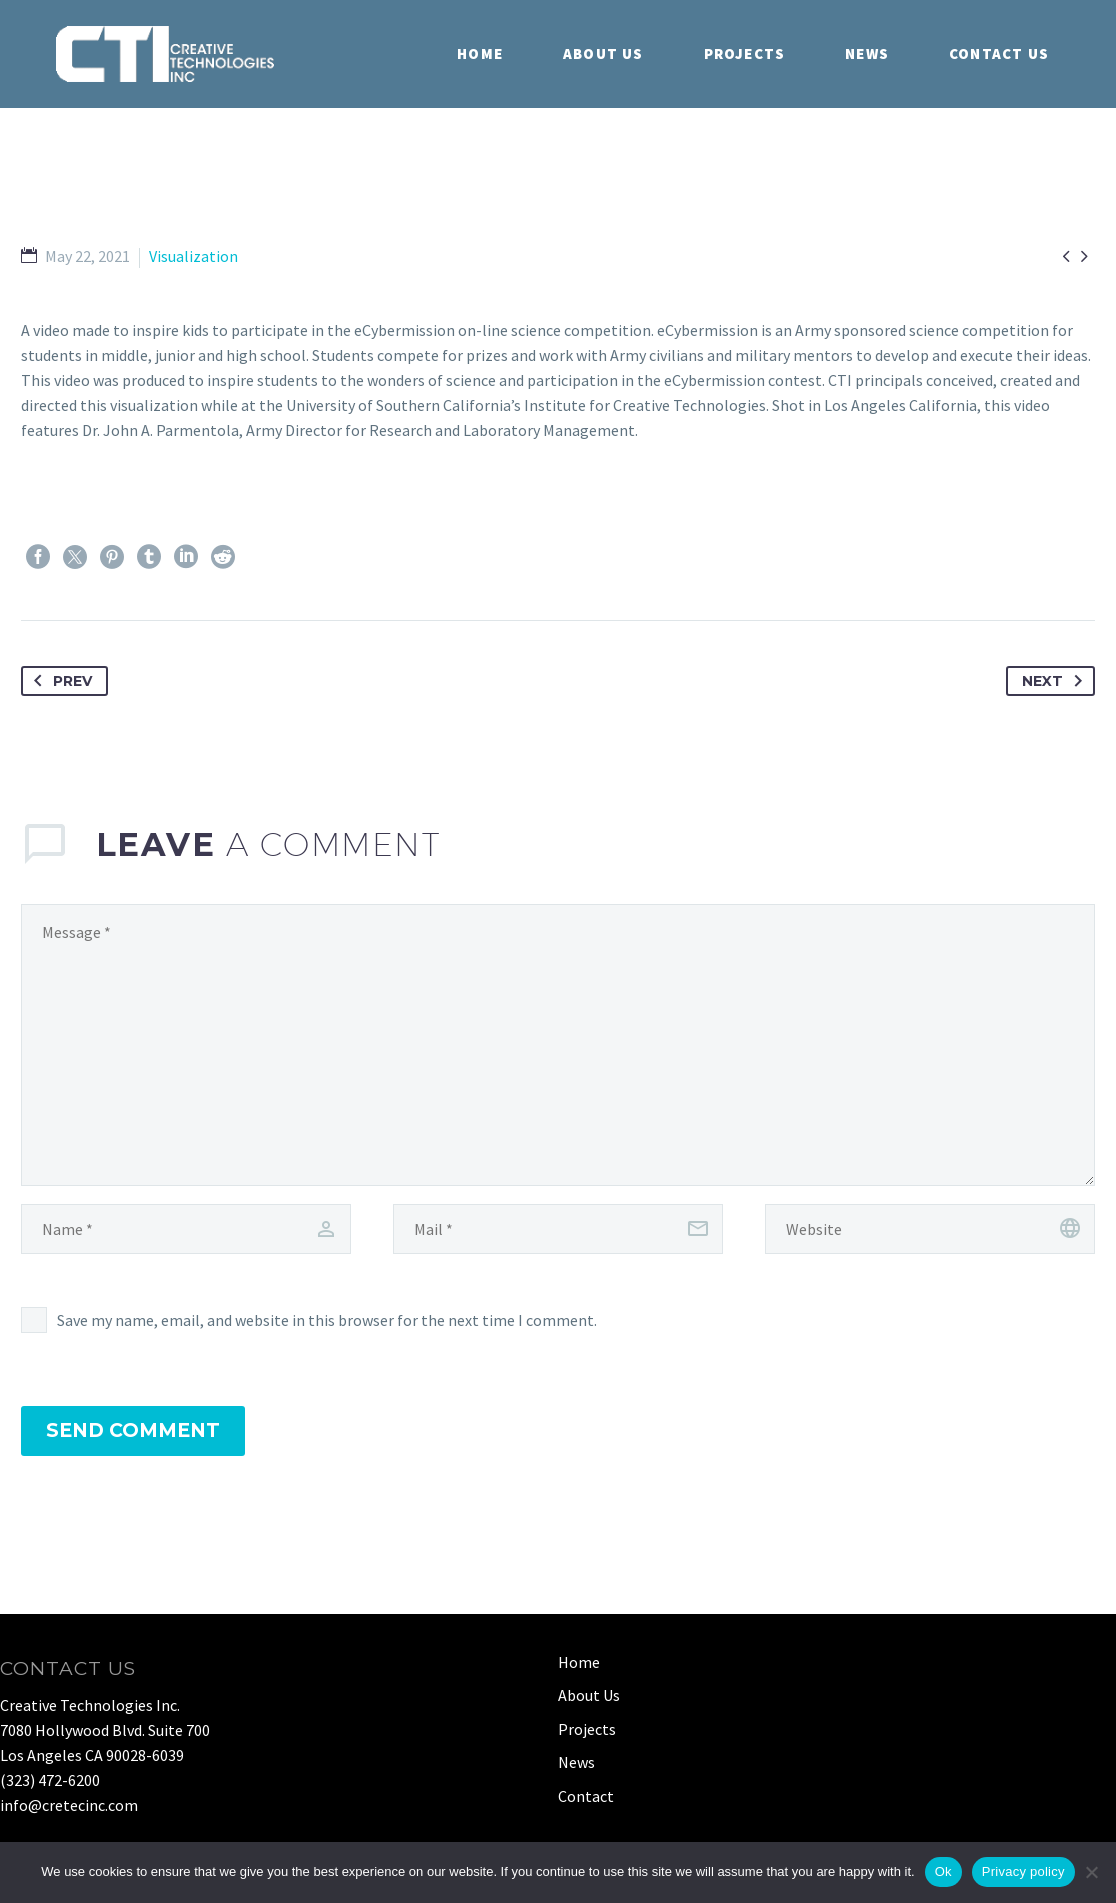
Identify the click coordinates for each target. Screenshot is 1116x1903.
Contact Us (999, 53)
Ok (943, 1871)
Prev (59, 681)
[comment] (558, 1045)
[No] (1091, 1872)
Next (1056, 681)
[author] (186, 1229)
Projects (745, 53)
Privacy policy (1023, 1871)
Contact (586, 1796)
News (867, 53)
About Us (603, 53)
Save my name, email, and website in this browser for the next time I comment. (327, 1320)
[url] (930, 1229)
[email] (558, 1229)
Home (480, 53)
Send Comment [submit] (133, 1430)
